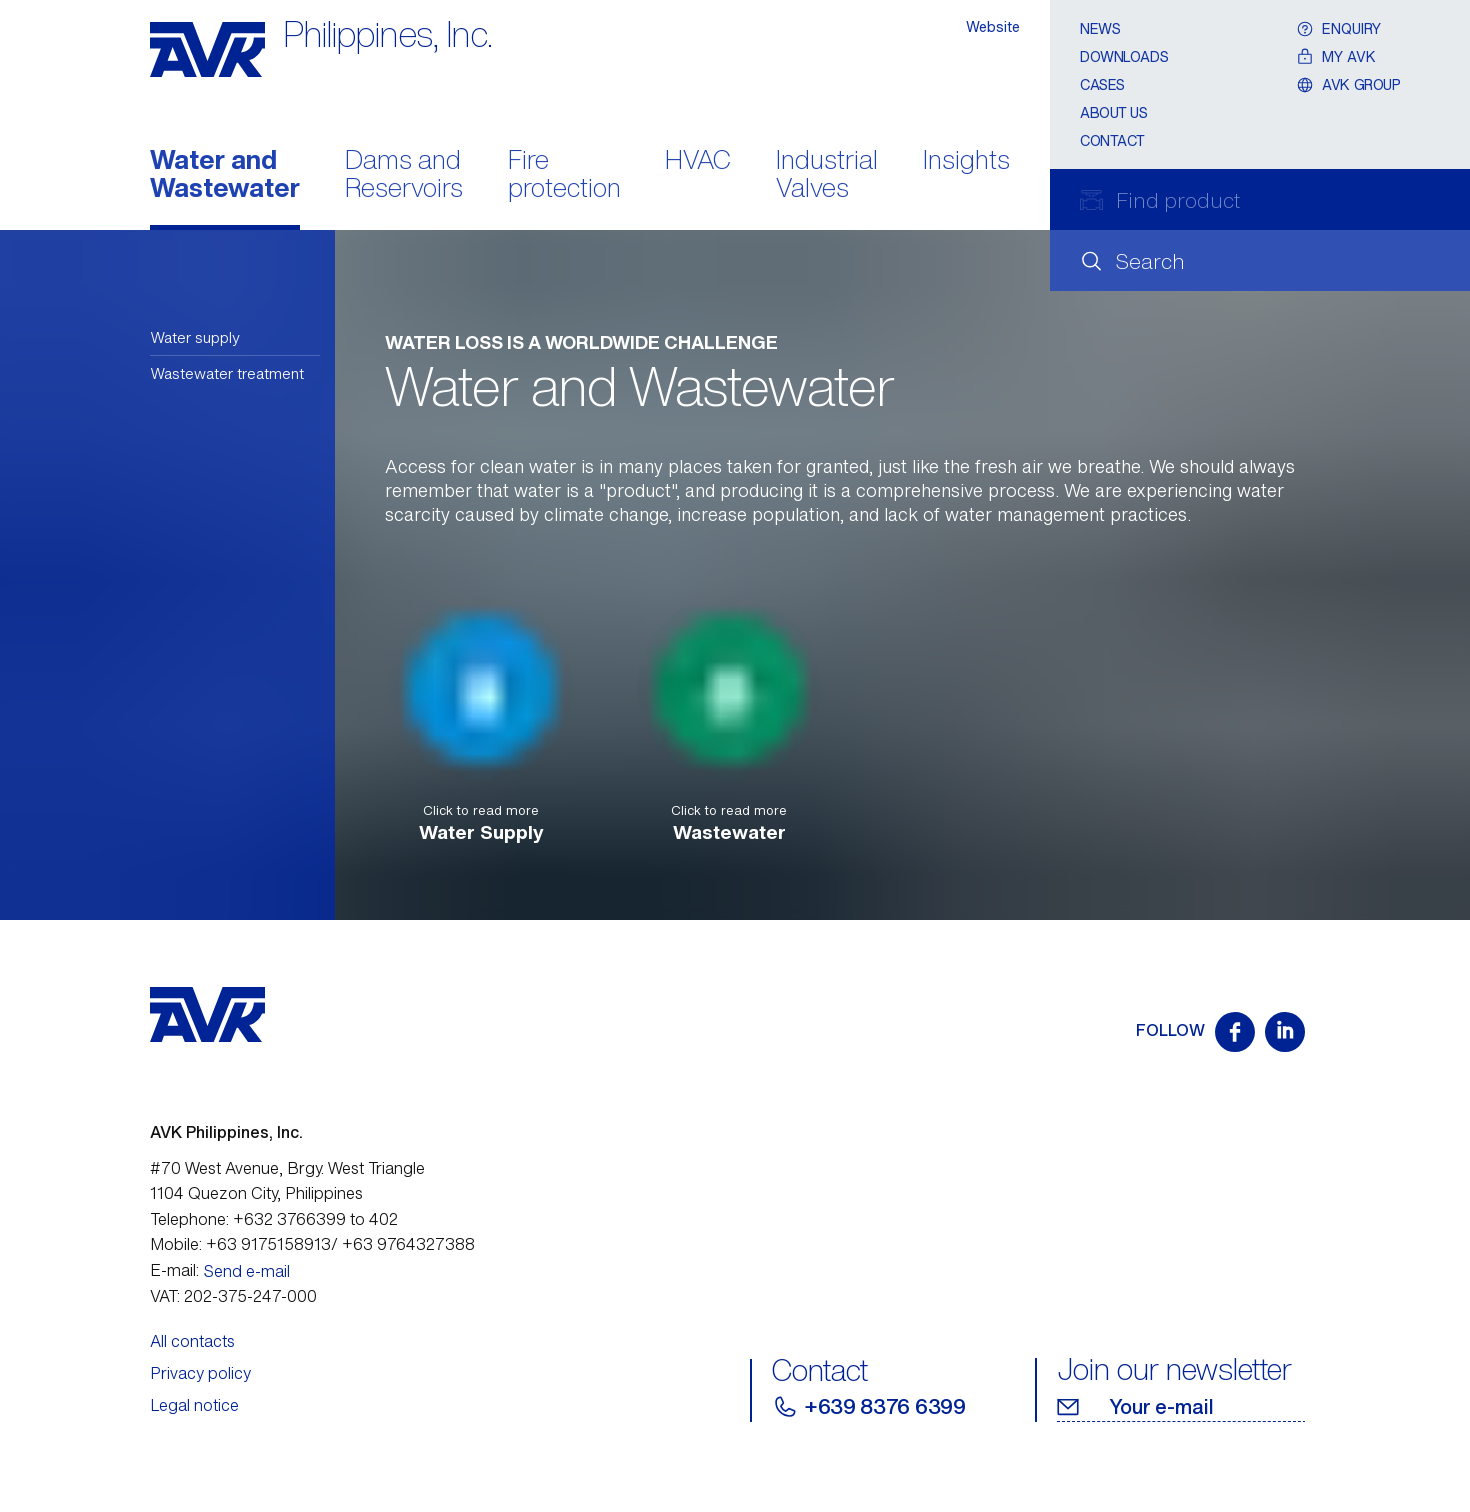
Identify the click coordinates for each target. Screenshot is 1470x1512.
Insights (966, 161)
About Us (1114, 112)
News (1100, 28)
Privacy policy (200, 1373)
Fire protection (564, 176)
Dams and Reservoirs (404, 176)
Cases (1102, 84)
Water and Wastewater (225, 176)
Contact (1112, 140)
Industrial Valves (827, 176)
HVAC (698, 161)
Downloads (1124, 56)
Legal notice (194, 1405)
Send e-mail (247, 1271)
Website (993, 26)
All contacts (192, 1341)
